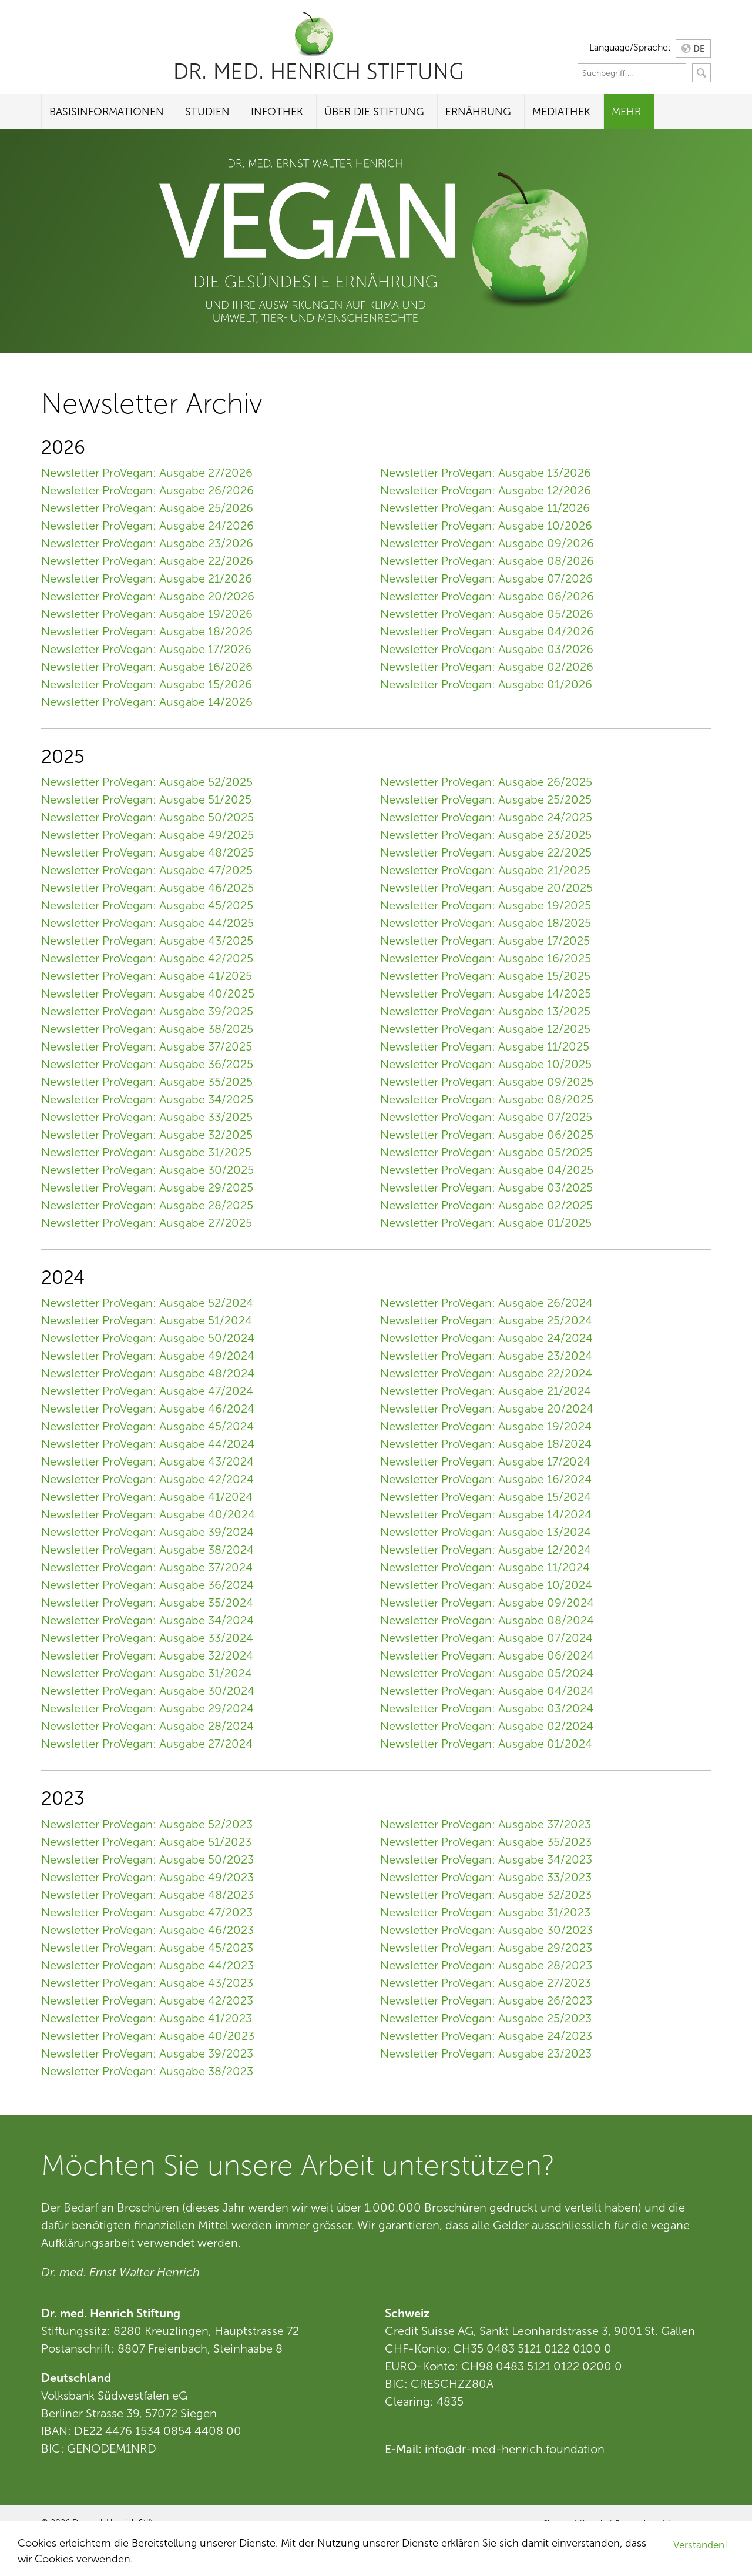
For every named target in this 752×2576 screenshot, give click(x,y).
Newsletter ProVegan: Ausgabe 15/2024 (485, 1496)
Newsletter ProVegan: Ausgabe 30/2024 (147, 1690)
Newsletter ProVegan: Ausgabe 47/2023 (147, 1912)
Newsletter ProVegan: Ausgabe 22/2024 (486, 1373)
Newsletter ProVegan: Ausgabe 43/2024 (147, 1461)
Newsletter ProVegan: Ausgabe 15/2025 (485, 975)
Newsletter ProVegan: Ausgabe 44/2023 (147, 1965)
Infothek (277, 112)
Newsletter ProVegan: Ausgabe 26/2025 (486, 781)
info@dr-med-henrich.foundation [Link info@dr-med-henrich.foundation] (515, 2449)
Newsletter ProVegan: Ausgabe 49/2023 (147, 1877)
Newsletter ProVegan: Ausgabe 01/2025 (486, 1222)
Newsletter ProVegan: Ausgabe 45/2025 (147, 905)
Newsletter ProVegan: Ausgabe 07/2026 (486, 578)
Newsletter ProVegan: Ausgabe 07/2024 (486, 1637)
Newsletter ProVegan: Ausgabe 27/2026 (147, 472)
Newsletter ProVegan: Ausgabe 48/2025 (147, 852)
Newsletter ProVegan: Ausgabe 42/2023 (147, 2000)
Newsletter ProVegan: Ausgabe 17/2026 (146, 649)
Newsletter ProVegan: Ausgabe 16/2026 (147, 666)
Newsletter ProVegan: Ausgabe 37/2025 (146, 1046)
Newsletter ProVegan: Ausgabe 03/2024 (486, 1708)
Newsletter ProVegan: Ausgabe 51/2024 (146, 1320)
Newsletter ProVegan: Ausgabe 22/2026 (147, 560)
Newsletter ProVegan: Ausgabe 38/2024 (147, 1549)
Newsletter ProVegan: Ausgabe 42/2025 (147, 958)
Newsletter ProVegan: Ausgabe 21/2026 (146, 578)
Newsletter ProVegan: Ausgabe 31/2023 (485, 1912)
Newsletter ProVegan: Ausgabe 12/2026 (485, 490)
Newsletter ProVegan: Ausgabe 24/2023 (486, 2035)
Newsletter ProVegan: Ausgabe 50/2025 (147, 817)
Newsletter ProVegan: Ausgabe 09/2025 (486, 1081)
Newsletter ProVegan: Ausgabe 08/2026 (487, 560)
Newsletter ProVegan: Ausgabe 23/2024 (486, 1355)
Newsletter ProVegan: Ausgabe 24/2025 (486, 817)
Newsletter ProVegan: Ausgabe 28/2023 (486, 1965)
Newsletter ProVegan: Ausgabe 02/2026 (486, 666)
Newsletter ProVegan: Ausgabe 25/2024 (486, 1320)
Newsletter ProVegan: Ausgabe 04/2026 (487, 631)
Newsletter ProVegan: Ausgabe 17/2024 (485, 1461)
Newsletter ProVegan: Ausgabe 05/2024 (486, 1673)
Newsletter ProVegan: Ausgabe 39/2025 (147, 1011)
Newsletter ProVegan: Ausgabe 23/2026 (147, 543)
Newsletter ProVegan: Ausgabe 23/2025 (486, 834)
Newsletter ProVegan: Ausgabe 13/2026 (485, 472)
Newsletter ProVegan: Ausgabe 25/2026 (147, 507)
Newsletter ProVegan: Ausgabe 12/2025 (485, 1028)
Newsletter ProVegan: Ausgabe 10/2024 (486, 1584)
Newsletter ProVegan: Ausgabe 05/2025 (486, 1152)
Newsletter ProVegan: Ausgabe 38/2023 (147, 2071)
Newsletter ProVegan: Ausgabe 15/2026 (146, 684)
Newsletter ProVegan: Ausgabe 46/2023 (147, 1929)
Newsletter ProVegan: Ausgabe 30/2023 (486, 1929)
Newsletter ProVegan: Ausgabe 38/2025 (147, 1028)
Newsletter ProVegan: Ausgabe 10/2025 (486, 1064)
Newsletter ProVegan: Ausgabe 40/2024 (148, 1514)
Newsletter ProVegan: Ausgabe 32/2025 (147, 1134)
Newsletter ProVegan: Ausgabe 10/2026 (486, 525)
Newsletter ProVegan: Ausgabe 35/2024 (147, 1602)
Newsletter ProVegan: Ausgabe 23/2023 (486, 2053)
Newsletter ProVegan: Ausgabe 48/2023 (147, 1894)
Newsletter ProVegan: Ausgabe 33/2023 (486, 1877)
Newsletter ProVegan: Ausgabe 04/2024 (487, 1690)
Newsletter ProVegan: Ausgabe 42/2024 (147, 1479)
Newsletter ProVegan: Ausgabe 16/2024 (486, 1479)
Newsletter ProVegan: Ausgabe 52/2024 (147, 1302)
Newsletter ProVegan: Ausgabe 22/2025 (486, 852)
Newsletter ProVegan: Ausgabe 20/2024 (486, 1408)
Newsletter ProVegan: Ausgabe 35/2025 (147, 1081)
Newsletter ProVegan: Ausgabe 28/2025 (147, 1205)
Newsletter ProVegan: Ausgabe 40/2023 (147, 2035)
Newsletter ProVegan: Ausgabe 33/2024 (147, 1637)
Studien (207, 112)
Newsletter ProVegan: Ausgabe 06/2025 (486, 1134)
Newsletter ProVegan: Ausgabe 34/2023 (486, 1859)
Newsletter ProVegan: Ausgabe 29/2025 (147, 1187)
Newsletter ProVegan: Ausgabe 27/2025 (146, 1222)
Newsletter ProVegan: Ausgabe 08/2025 (486, 1099)
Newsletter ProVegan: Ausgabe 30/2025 (147, 1169)
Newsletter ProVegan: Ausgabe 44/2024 (147, 1443)
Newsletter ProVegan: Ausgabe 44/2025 (147, 922)
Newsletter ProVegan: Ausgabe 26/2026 (147, 490)
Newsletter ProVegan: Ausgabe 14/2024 (486, 1514)
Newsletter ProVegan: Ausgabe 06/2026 (487, 596)
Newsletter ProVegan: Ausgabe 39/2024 (147, 1531)
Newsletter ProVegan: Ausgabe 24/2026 (147, 525)
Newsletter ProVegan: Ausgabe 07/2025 (486, 1116)
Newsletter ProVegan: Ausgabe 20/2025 (486, 887)
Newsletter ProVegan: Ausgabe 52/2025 (147, 781)
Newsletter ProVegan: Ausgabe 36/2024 (147, 1584)
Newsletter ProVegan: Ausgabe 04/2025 (486, 1169)
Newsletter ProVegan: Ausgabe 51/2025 (146, 799)
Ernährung (478, 112)
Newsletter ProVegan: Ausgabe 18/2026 (147, 631)
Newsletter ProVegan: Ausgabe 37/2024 (147, 1567)
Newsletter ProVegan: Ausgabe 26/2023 (486, 2000)
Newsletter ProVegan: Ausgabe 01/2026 (486, 684)
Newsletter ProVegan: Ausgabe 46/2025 (147, 887)
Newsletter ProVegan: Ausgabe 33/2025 (147, 1116)
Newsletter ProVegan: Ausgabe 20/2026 (147, 596)
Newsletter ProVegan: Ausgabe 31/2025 (146, 1152)
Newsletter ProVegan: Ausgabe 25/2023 (486, 2018)
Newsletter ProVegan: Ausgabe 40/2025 (147, 993)
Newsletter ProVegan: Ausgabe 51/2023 (146, 1841)
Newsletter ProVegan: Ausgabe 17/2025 (485, 940)
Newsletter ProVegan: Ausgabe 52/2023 (147, 1824)
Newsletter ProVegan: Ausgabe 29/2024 (147, 1708)
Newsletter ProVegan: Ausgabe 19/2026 (147, 613)
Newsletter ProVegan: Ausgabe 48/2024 (147, 1373)
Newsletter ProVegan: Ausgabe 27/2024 (147, 1743)
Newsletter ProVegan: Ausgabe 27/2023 (485, 1982)
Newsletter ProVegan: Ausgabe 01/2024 (486, 1743)
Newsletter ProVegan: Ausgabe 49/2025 (147, 834)
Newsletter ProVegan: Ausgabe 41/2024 (147, 1496)
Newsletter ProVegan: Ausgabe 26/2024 (486, 1302)
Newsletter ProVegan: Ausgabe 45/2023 (147, 1947)
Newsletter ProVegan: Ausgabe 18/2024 (486, 1443)
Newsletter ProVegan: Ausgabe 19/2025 (485, 905)
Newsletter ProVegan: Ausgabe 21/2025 (485, 870)
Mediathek (561, 112)
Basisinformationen (106, 112)
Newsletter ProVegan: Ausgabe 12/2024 (485, 1549)
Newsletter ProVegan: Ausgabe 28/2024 (147, 1725)
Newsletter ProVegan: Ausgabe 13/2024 (485, 1531)
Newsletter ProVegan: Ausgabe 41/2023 (146, 2018)
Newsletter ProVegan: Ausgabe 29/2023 (486, 1947)
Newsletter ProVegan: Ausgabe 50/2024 (147, 1338)
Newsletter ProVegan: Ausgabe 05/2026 (486, 613)
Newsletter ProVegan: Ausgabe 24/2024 (486, 1338)
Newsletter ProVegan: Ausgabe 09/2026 (487, 543)
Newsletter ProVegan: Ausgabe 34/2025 (147, 1099)
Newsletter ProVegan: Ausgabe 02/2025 (486, 1205)
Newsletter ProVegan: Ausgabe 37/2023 (485, 1824)
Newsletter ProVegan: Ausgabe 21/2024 (485, 1390)
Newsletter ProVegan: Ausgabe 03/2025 (486, 1187)
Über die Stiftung (374, 112)
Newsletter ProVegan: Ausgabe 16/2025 (485, 958)
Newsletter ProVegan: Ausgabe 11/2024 (485, 1567)
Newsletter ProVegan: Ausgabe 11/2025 (484, 1046)
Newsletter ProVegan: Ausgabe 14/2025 (485, 993)
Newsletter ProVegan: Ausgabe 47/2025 (147, 870)
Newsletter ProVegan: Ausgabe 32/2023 (486, 1894)
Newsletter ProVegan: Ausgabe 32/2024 (147, 1655)
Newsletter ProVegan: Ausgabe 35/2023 (486, 1841)
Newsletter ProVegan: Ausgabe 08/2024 (487, 1620)
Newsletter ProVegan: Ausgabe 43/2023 (147, 1982)
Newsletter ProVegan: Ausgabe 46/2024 (147, 1408)
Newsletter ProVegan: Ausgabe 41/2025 (146, 975)
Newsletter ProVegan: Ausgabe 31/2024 (146, 1673)
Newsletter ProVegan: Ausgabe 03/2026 (486, 649)
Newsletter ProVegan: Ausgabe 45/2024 (147, 1426)
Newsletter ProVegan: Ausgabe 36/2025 (147, 1064)
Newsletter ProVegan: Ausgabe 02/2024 (486, 1725)
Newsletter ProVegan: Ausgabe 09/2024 (487, 1602)
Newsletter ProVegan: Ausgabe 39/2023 (147, 2053)
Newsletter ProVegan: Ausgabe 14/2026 (147, 701)
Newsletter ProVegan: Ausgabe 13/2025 (485, 1011)
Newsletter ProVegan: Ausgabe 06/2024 (487, 1655)
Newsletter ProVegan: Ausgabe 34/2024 (147, 1620)
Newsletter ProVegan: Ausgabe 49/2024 (147, 1355)
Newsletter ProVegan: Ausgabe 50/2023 (147, 1859)
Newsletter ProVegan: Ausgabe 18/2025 (485, 922)
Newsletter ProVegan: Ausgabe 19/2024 (486, 1426)
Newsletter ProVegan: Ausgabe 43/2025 (147, 940)
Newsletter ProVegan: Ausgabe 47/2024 (147, 1390)
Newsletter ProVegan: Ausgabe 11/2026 (485, 507)
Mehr (626, 112)
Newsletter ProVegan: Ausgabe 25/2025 (486, 799)
